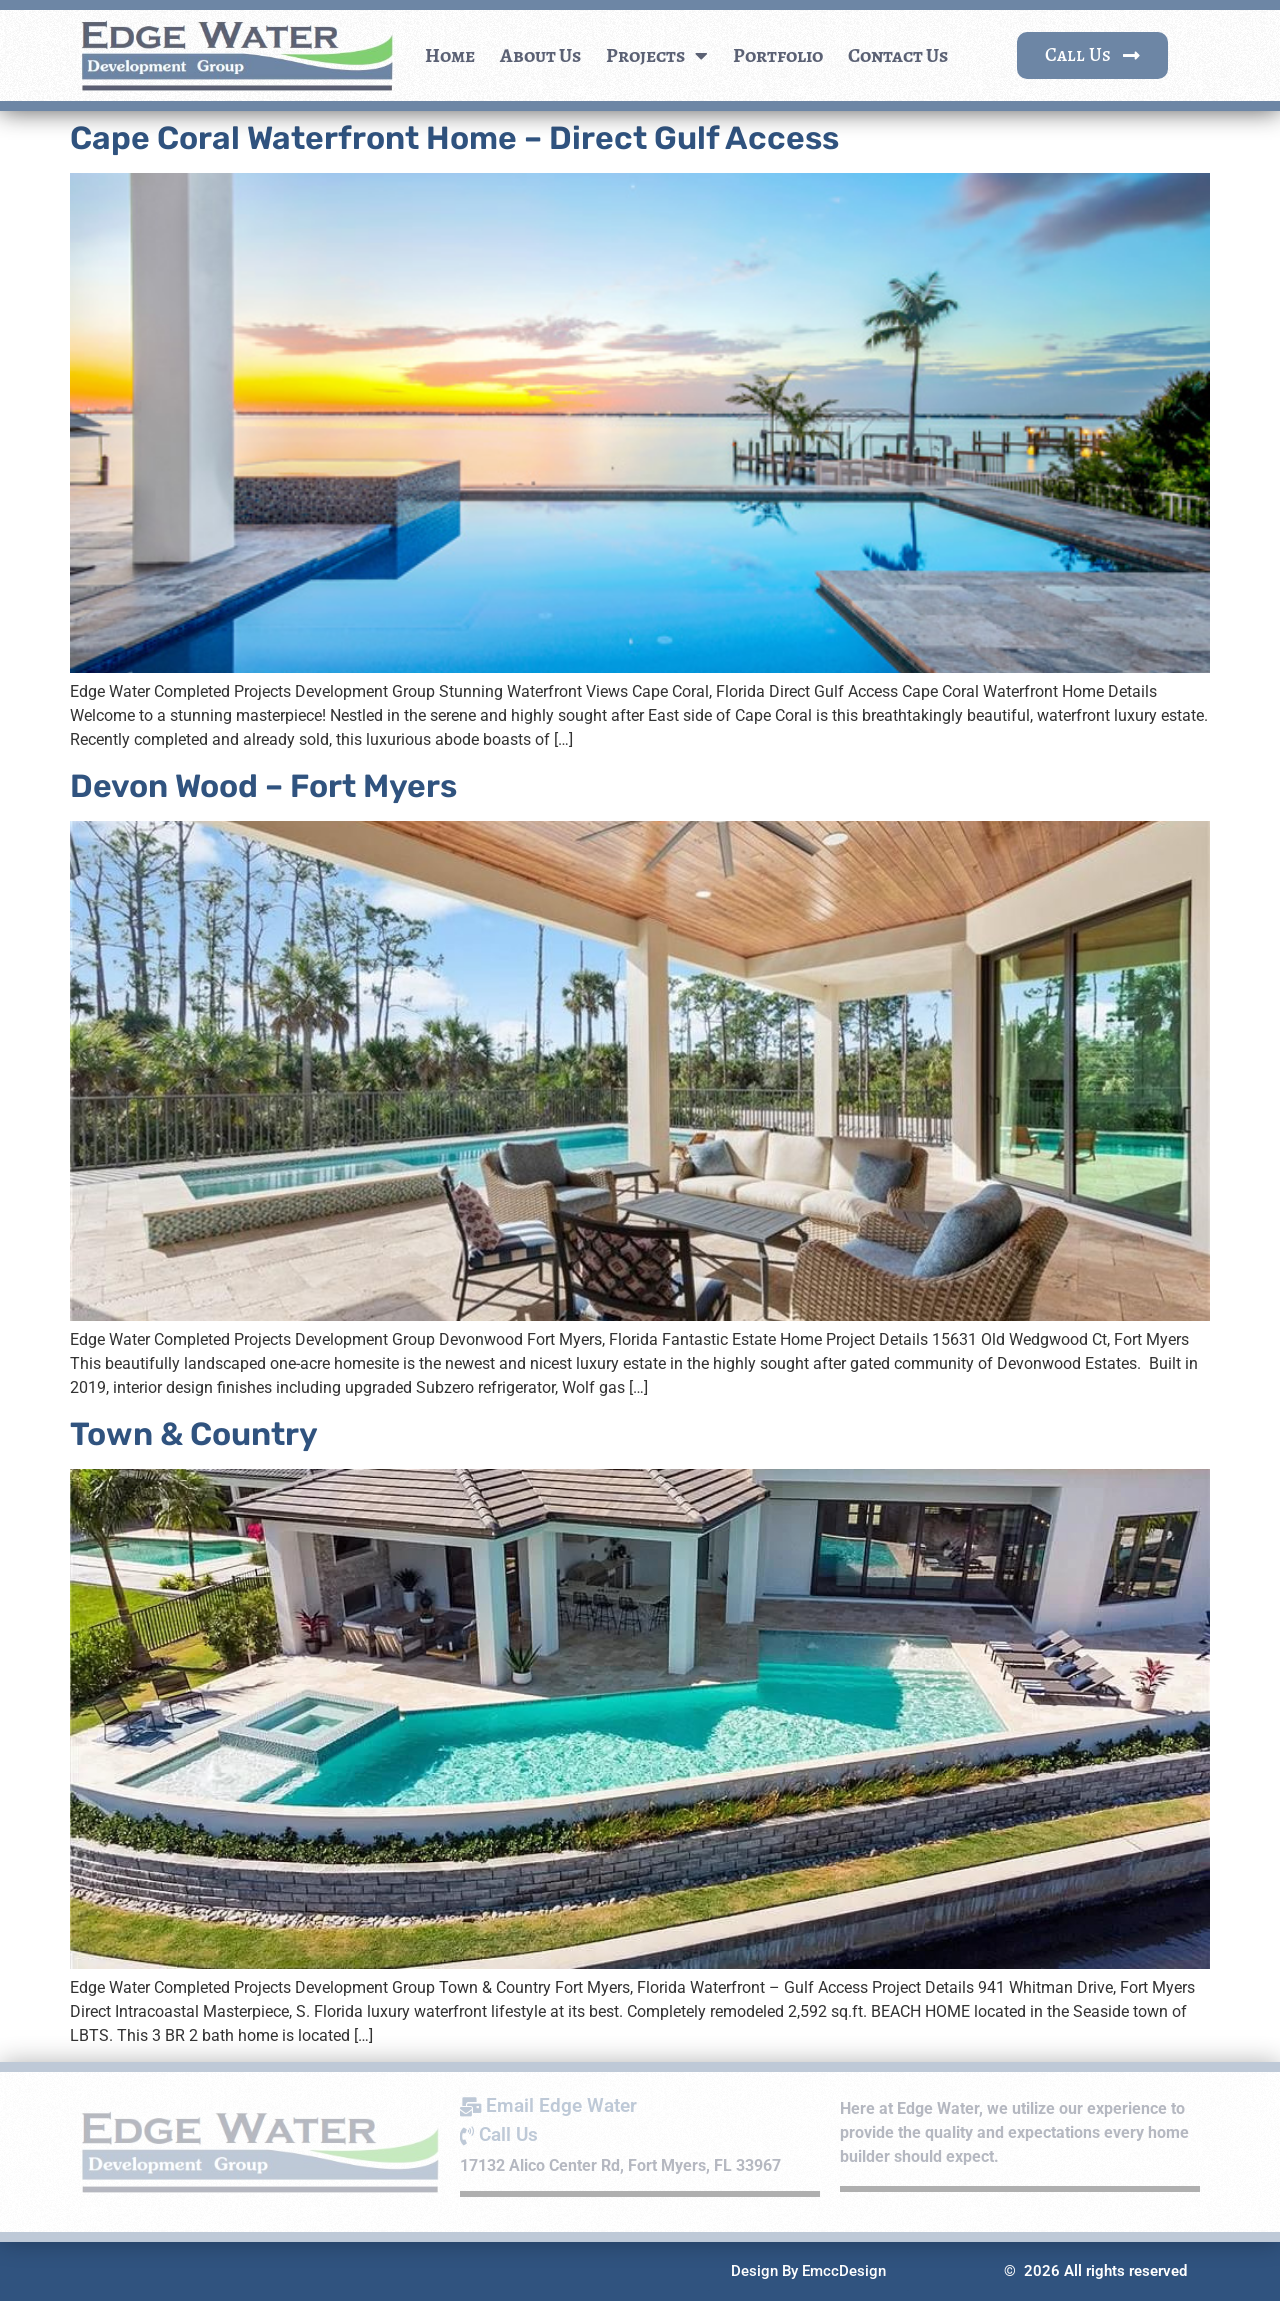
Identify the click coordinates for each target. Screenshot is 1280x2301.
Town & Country (194, 1434)
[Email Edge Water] (640, 2106)
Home (450, 55)
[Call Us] (640, 2135)
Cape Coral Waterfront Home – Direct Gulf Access (454, 138)
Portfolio (778, 55)
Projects (657, 56)
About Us (540, 55)
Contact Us (898, 55)
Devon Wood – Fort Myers (263, 786)
